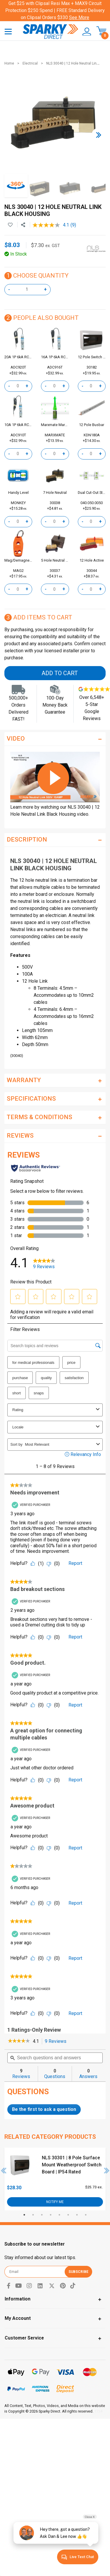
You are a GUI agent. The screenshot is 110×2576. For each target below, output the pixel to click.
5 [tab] (59, 2215)
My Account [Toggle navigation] (18, 2318)
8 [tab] (86, 2215)
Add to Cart (60, 673)
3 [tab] (42, 2215)
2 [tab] (33, 2215)
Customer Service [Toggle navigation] (24, 2338)
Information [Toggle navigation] (17, 2299)
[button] (84, 31)
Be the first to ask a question (44, 2109)
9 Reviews (57, 2041)
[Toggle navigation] (8, 31)
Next (107, 2170)
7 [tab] (77, 2215)
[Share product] (23, 225)
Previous (4, 2170)
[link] (19, 2041)
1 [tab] (24, 2215)
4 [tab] (51, 2215)
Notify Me (55, 2202)
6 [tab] (68, 2215)
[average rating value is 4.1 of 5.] (51, 225)
